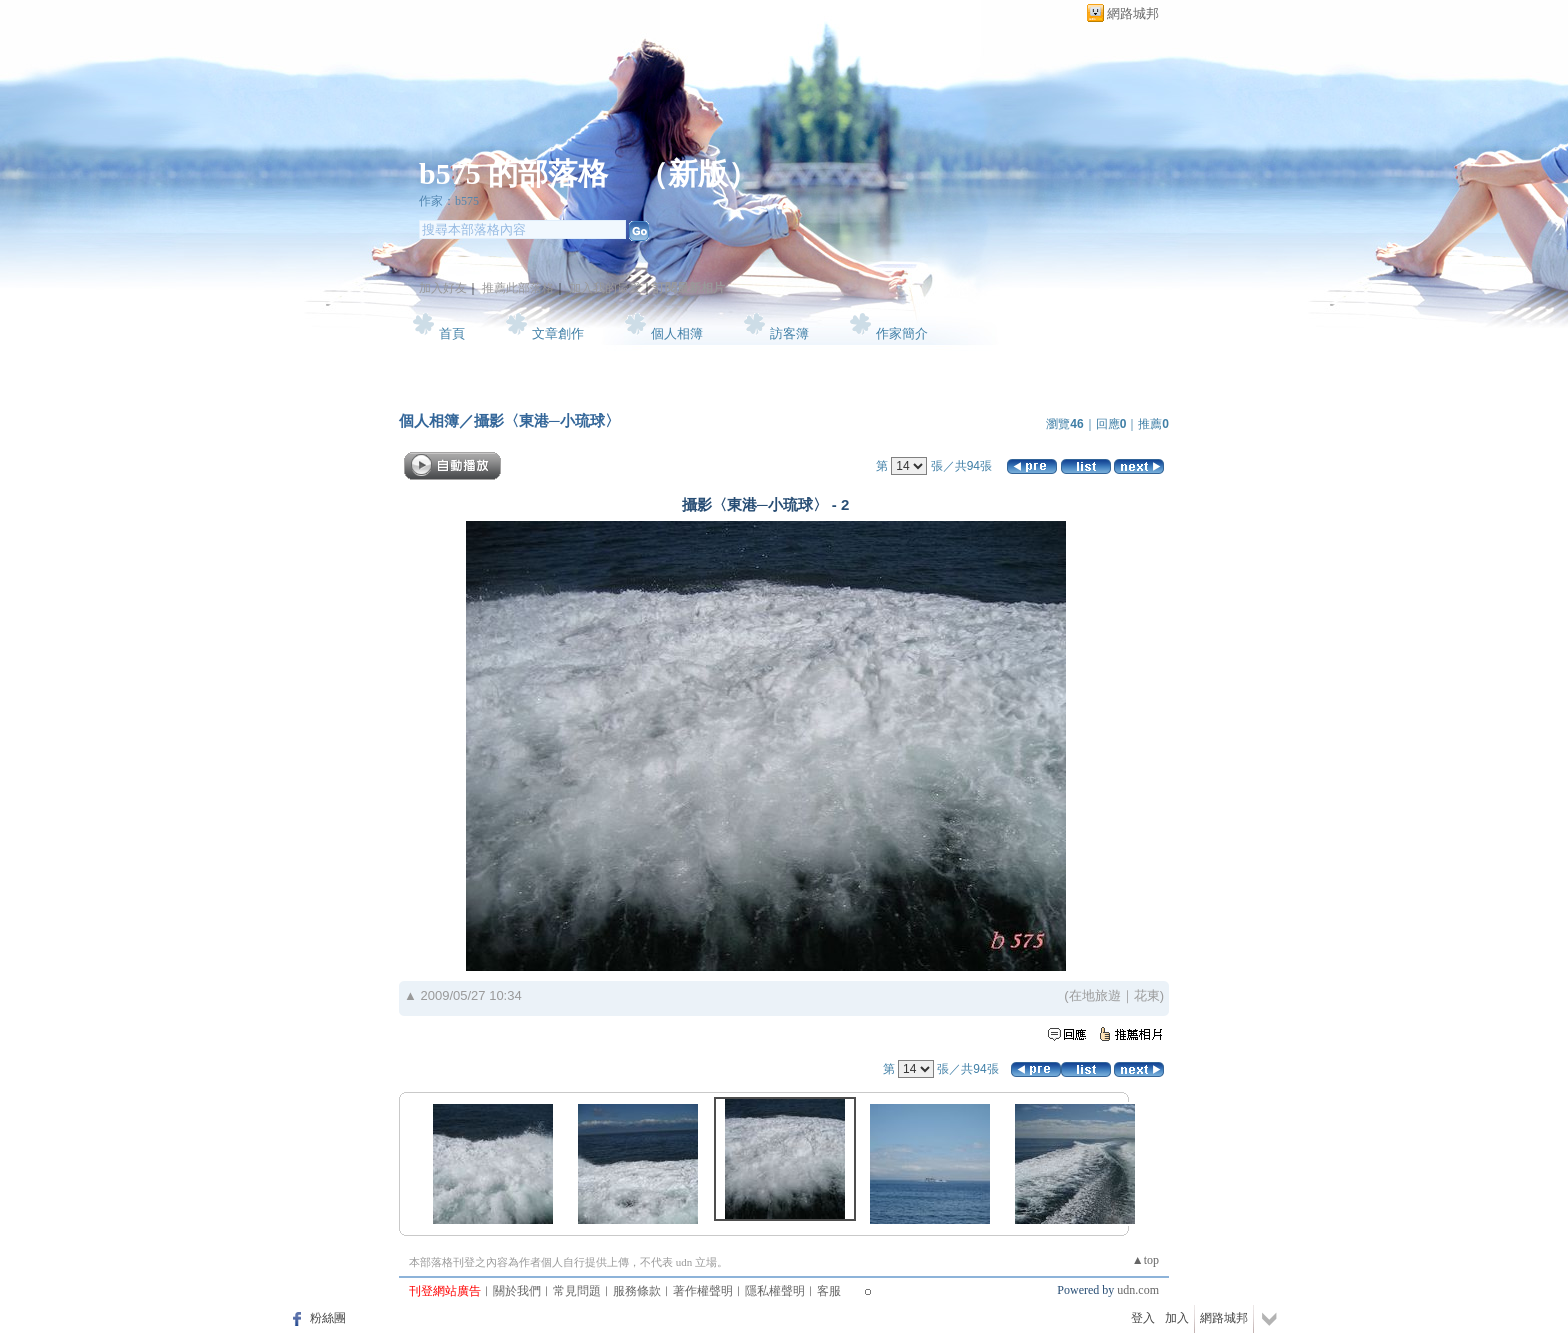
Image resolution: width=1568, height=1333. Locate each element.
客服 (829, 1291)
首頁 (452, 333)
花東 (1147, 995)
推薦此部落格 (518, 288)
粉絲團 (328, 1318)
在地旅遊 (1095, 995)
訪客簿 (789, 333)
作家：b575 (449, 201)
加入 (1177, 1318)
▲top (1145, 1260)
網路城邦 (1133, 13)
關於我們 (517, 1291)
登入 (1143, 1318)
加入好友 (443, 288)
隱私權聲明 (775, 1291)
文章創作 (558, 333)
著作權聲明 (703, 1291)
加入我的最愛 (605, 288)
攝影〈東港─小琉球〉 (547, 420)
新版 (698, 173)
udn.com (1138, 1290)
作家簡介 (902, 333)
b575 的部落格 (513, 173)
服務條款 (637, 1291)
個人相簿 (677, 333)
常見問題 (577, 1291)
